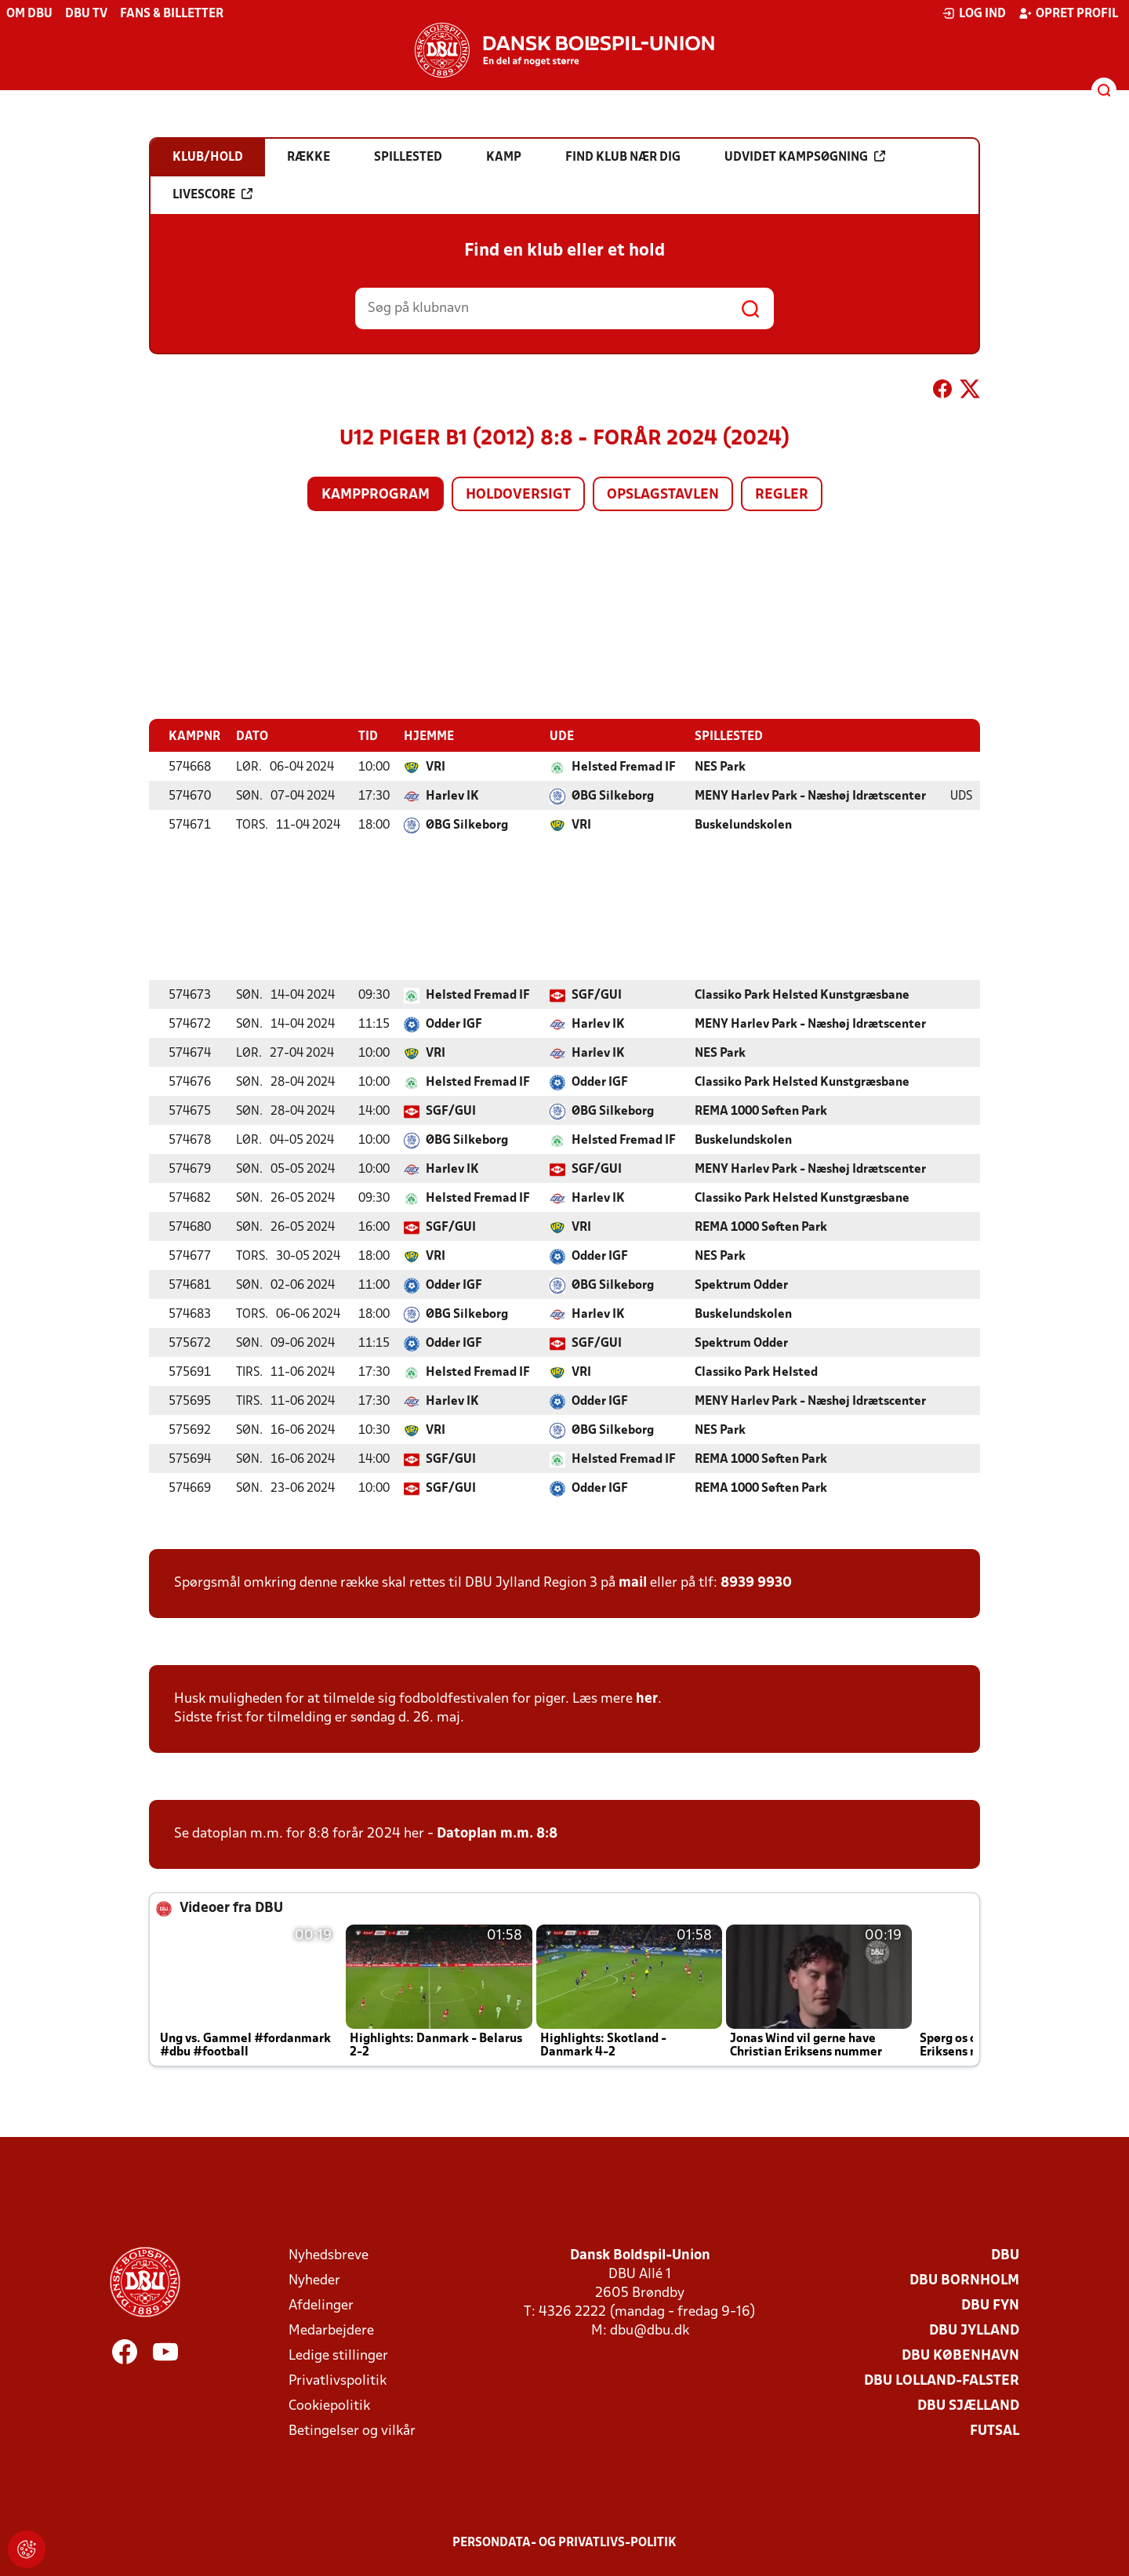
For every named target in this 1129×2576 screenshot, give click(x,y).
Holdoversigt (518, 495)
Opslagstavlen (663, 495)
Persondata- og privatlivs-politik (564, 2542)
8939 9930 (756, 1582)
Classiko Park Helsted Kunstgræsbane (802, 994)
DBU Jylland (974, 2330)
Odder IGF (454, 1023)
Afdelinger (321, 2305)
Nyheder (314, 2280)
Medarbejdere (331, 2330)
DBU (1005, 2255)
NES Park (720, 766)
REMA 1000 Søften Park (761, 1110)
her (647, 1698)
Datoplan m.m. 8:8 (497, 1833)
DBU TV (86, 14)
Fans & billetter (171, 14)
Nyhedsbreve (328, 2255)
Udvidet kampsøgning (804, 157)
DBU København (960, 2355)
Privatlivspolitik (338, 2380)
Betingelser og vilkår (352, 2430)
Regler (781, 495)
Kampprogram (375, 495)
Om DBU (29, 14)
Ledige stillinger (338, 2355)
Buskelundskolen (743, 824)
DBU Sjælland (968, 2405)
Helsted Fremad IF (624, 766)
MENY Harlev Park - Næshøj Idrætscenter (810, 795)
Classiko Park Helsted (756, 1371)
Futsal (994, 2430)
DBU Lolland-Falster (941, 2380)
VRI (435, 766)
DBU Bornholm (964, 2280)
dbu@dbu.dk (649, 2330)
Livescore (212, 194)
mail (633, 1582)
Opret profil (1068, 13)
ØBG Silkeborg (613, 795)
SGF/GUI (597, 994)
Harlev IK (452, 795)
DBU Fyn (990, 2305)
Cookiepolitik (329, 2405)
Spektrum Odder (741, 1284)
